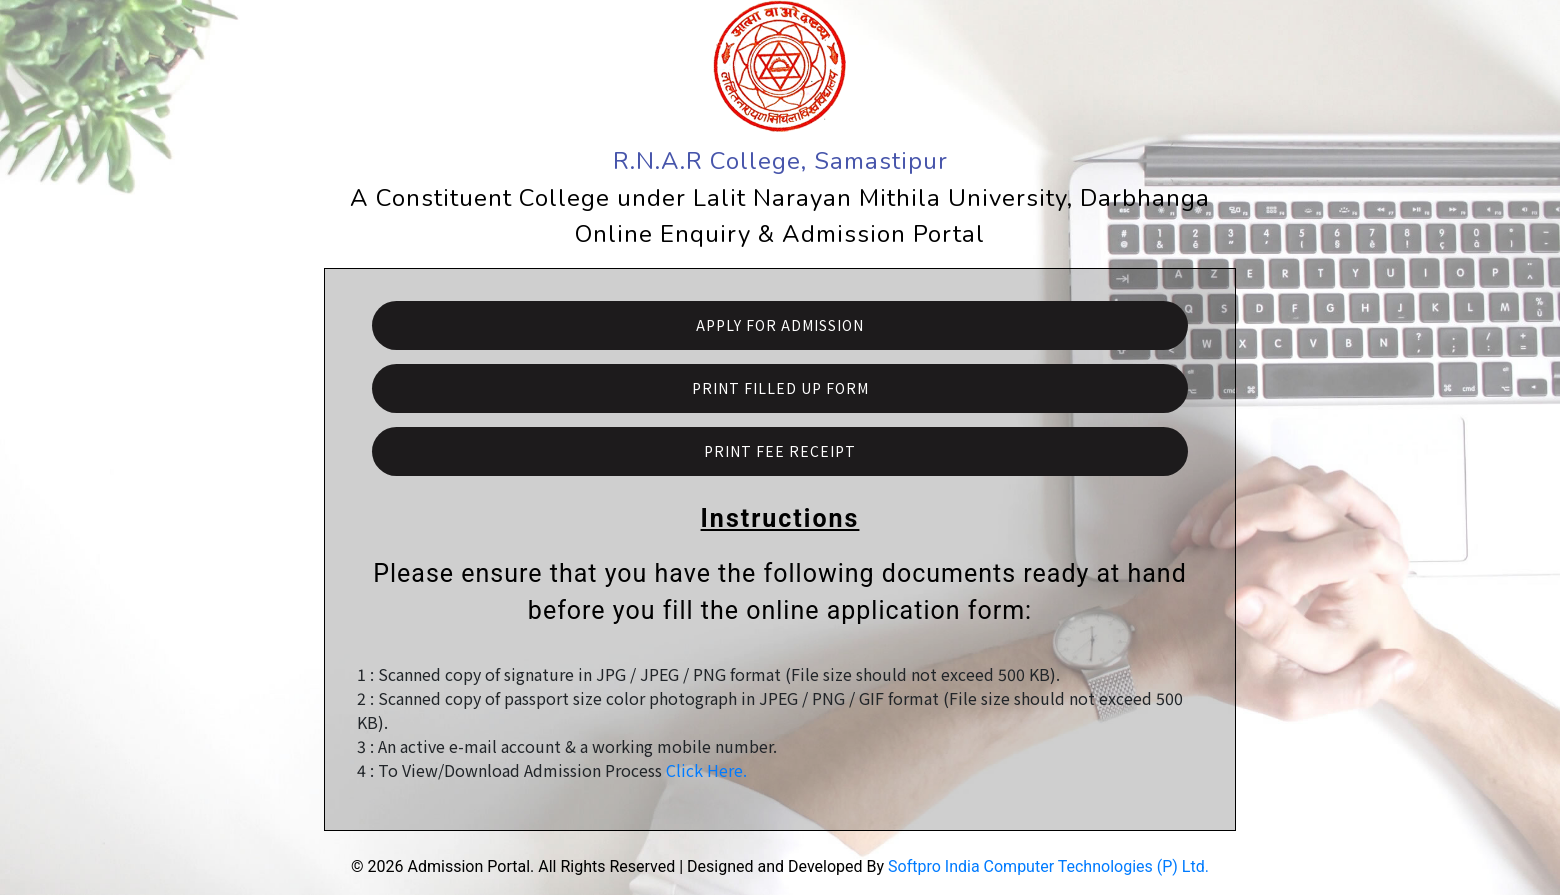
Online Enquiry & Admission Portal (780, 234)
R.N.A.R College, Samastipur (780, 161)
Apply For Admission (780, 325)
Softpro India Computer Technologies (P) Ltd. (1048, 866)
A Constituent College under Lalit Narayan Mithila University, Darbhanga (780, 198)
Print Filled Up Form (780, 388)
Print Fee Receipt (780, 451)
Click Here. (706, 770)
